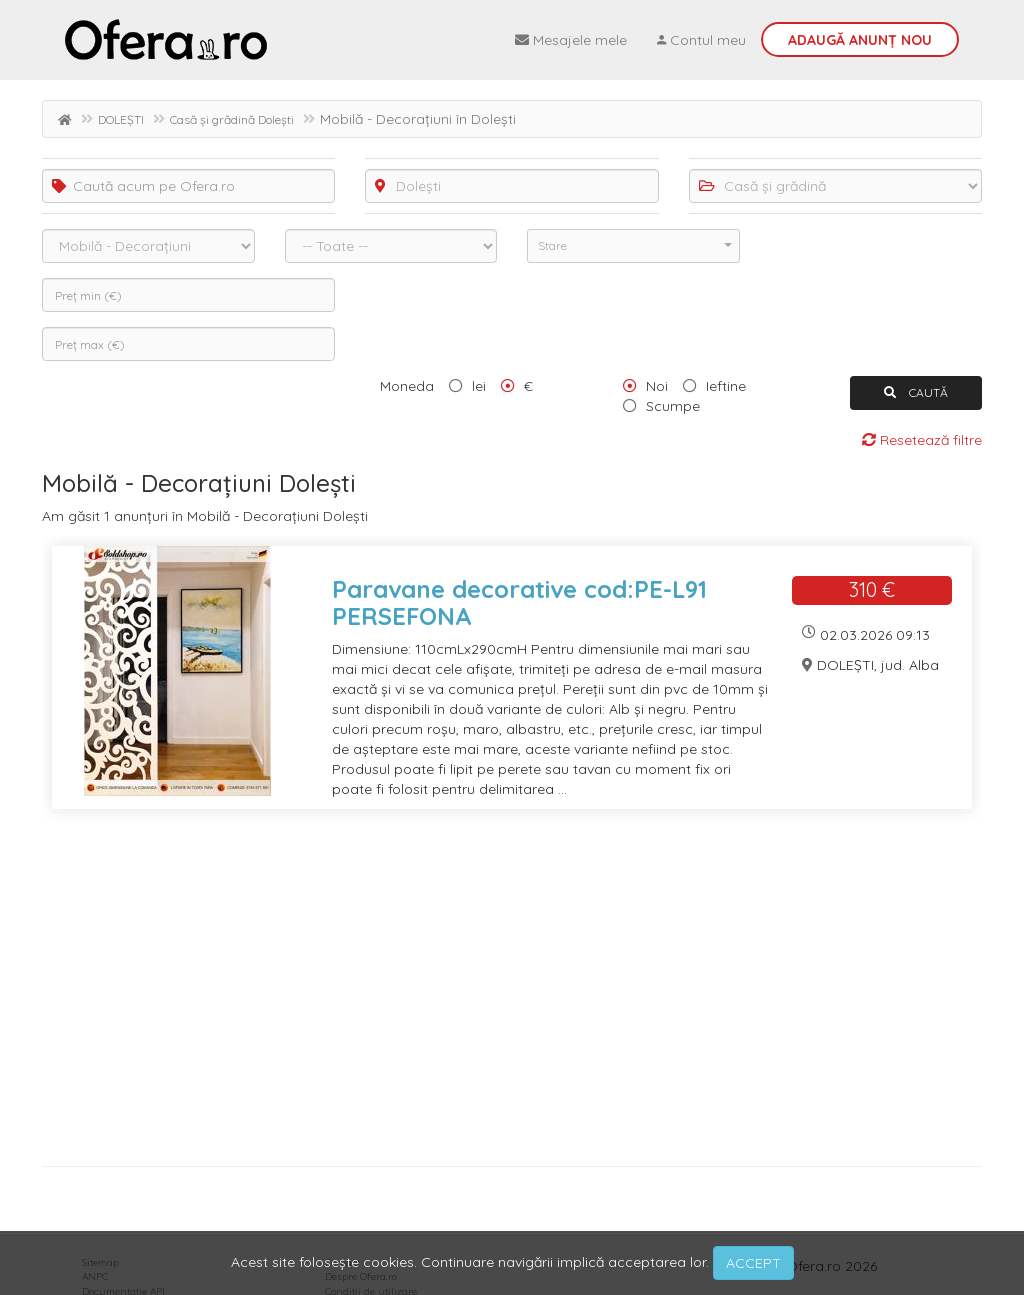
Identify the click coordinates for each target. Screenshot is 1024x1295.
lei (479, 386)
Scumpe (673, 406)
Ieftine (726, 386)
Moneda (407, 386)
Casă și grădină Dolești (232, 119)
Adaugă (860, 40)
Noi (657, 386)
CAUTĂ (916, 392)
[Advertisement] (512, 995)
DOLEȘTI (121, 119)
